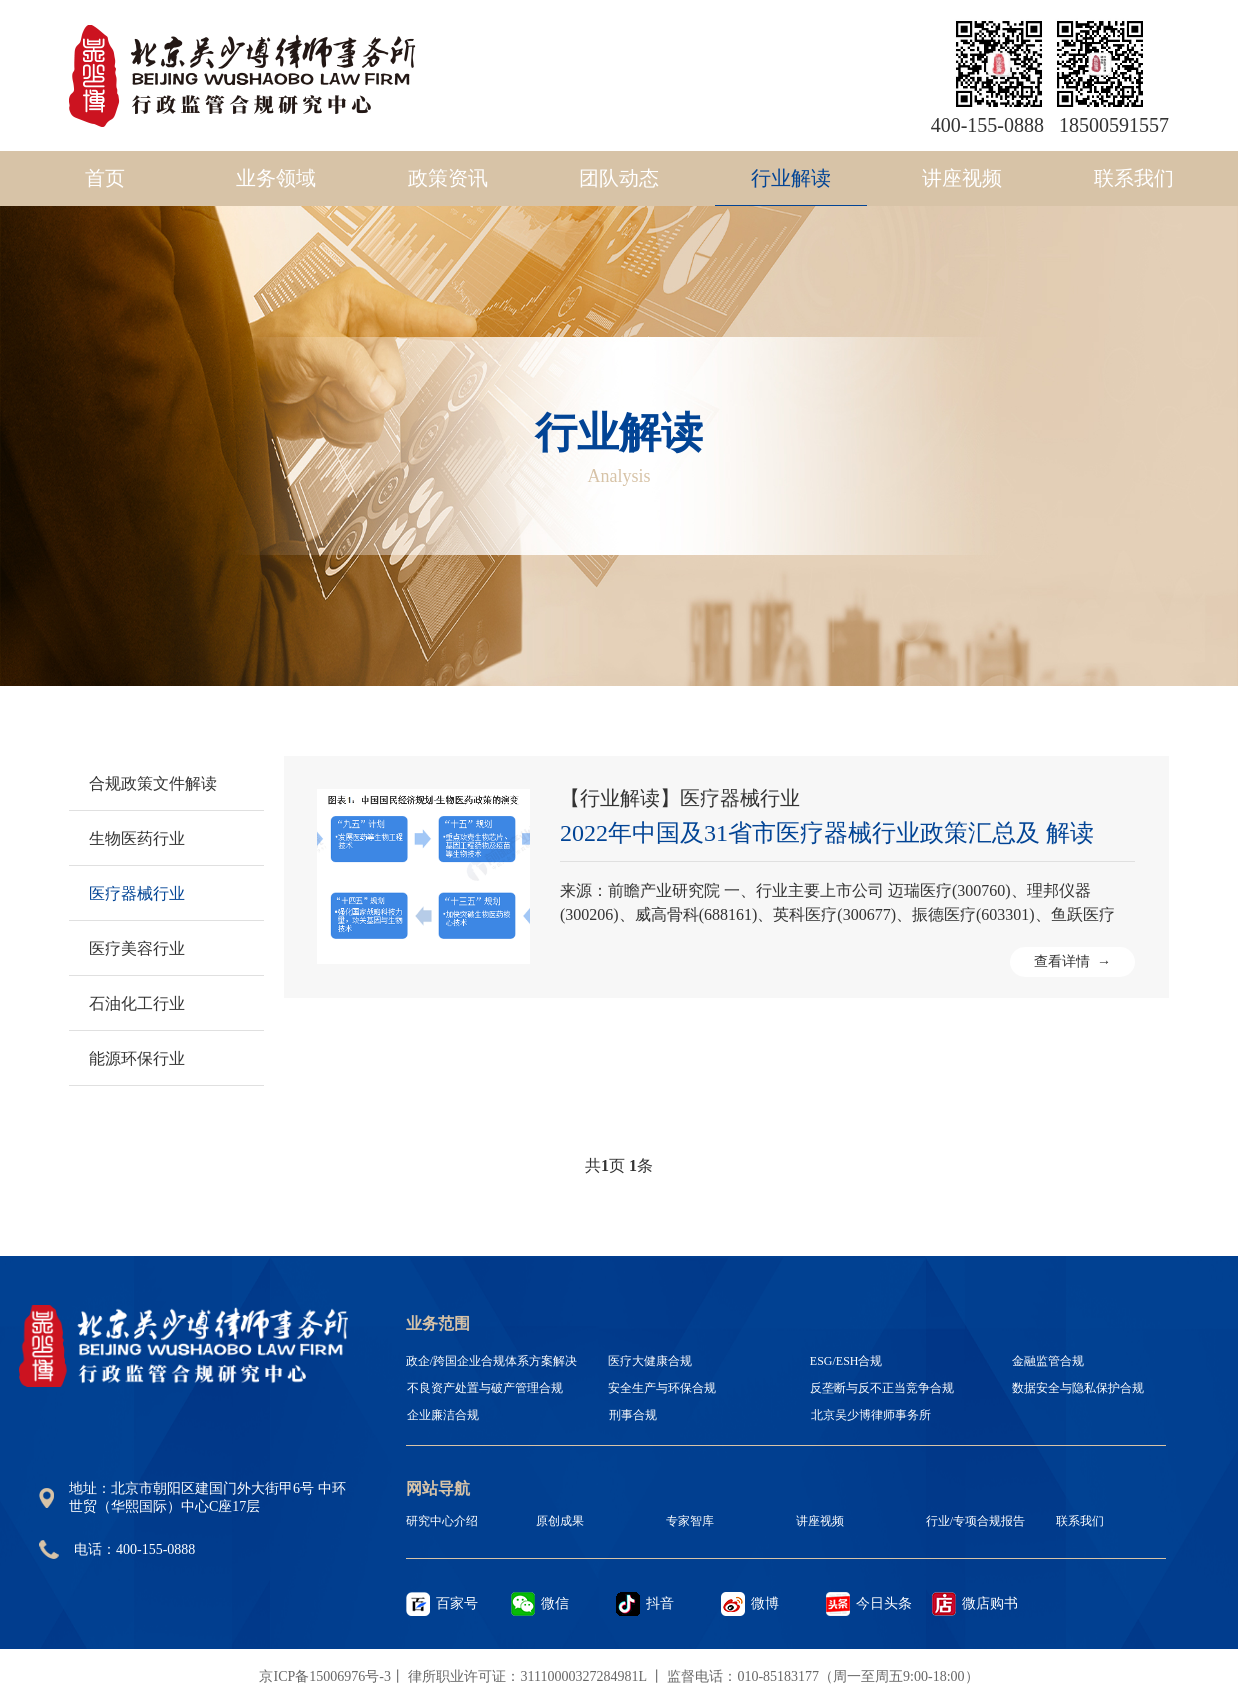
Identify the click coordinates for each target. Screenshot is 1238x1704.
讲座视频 (962, 178)
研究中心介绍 (442, 1521)
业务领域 (276, 178)
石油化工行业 (137, 1003)
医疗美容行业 (137, 948)
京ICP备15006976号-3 (324, 1676)
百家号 (457, 1603)
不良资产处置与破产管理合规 (485, 1388)
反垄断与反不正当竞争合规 (882, 1388)
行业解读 (791, 178)
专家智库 (690, 1521)
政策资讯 (448, 178)
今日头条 (884, 1603)
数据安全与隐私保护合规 (1078, 1388)
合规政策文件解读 (153, 783)
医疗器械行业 (137, 893)
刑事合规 (633, 1415)
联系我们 (1134, 178)
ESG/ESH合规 (846, 1361)
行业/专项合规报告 (975, 1521)
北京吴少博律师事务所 (871, 1415)
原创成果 (560, 1521)
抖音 (660, 1603)
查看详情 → (1072, 961)
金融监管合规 (1048, 1361)
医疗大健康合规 (650, 1361)
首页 (105, 178)
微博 (765, 1603)
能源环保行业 (137, 1058)
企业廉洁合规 (443, 1415)
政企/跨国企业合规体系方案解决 (491, 1361)
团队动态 (619, 178)
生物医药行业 (137, 838)
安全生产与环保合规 (662, 1388)
